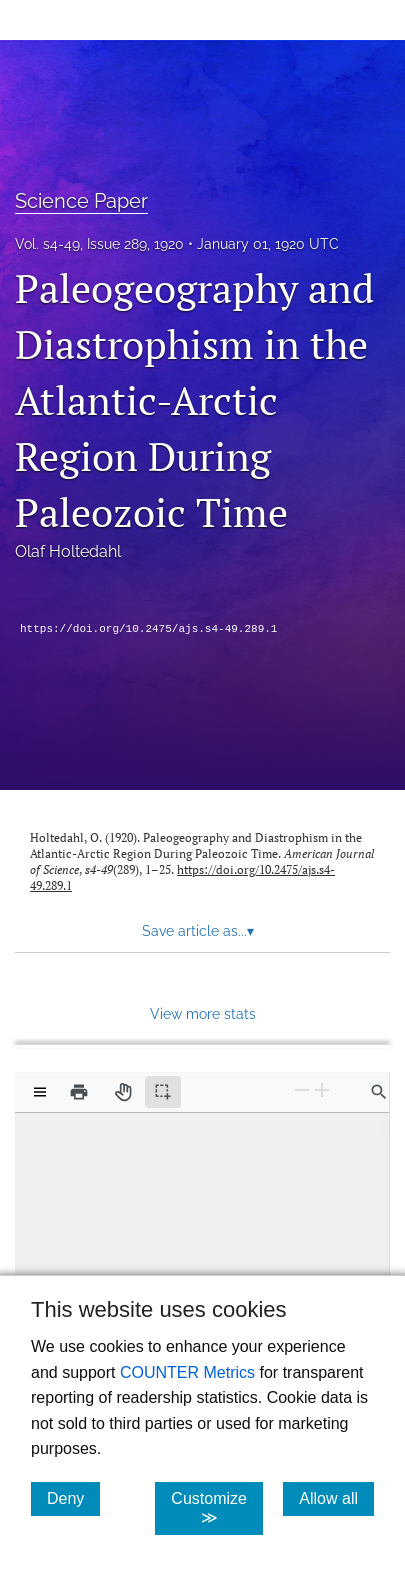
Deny (73, 1498)
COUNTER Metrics (187, 1372)
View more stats (203, 1013)
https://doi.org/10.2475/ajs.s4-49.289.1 (148, 629)
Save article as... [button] (198, 931)
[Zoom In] (322, 1090)
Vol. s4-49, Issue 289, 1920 (99, 244)
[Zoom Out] (302, 1090)
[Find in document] (379, 1092)
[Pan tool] (123, 1092)
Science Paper (81, 201)
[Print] (79, 1092)
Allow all (336, 1498)
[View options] (40, 1092)
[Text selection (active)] (163, 1092)
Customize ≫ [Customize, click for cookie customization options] (217, 1508)
